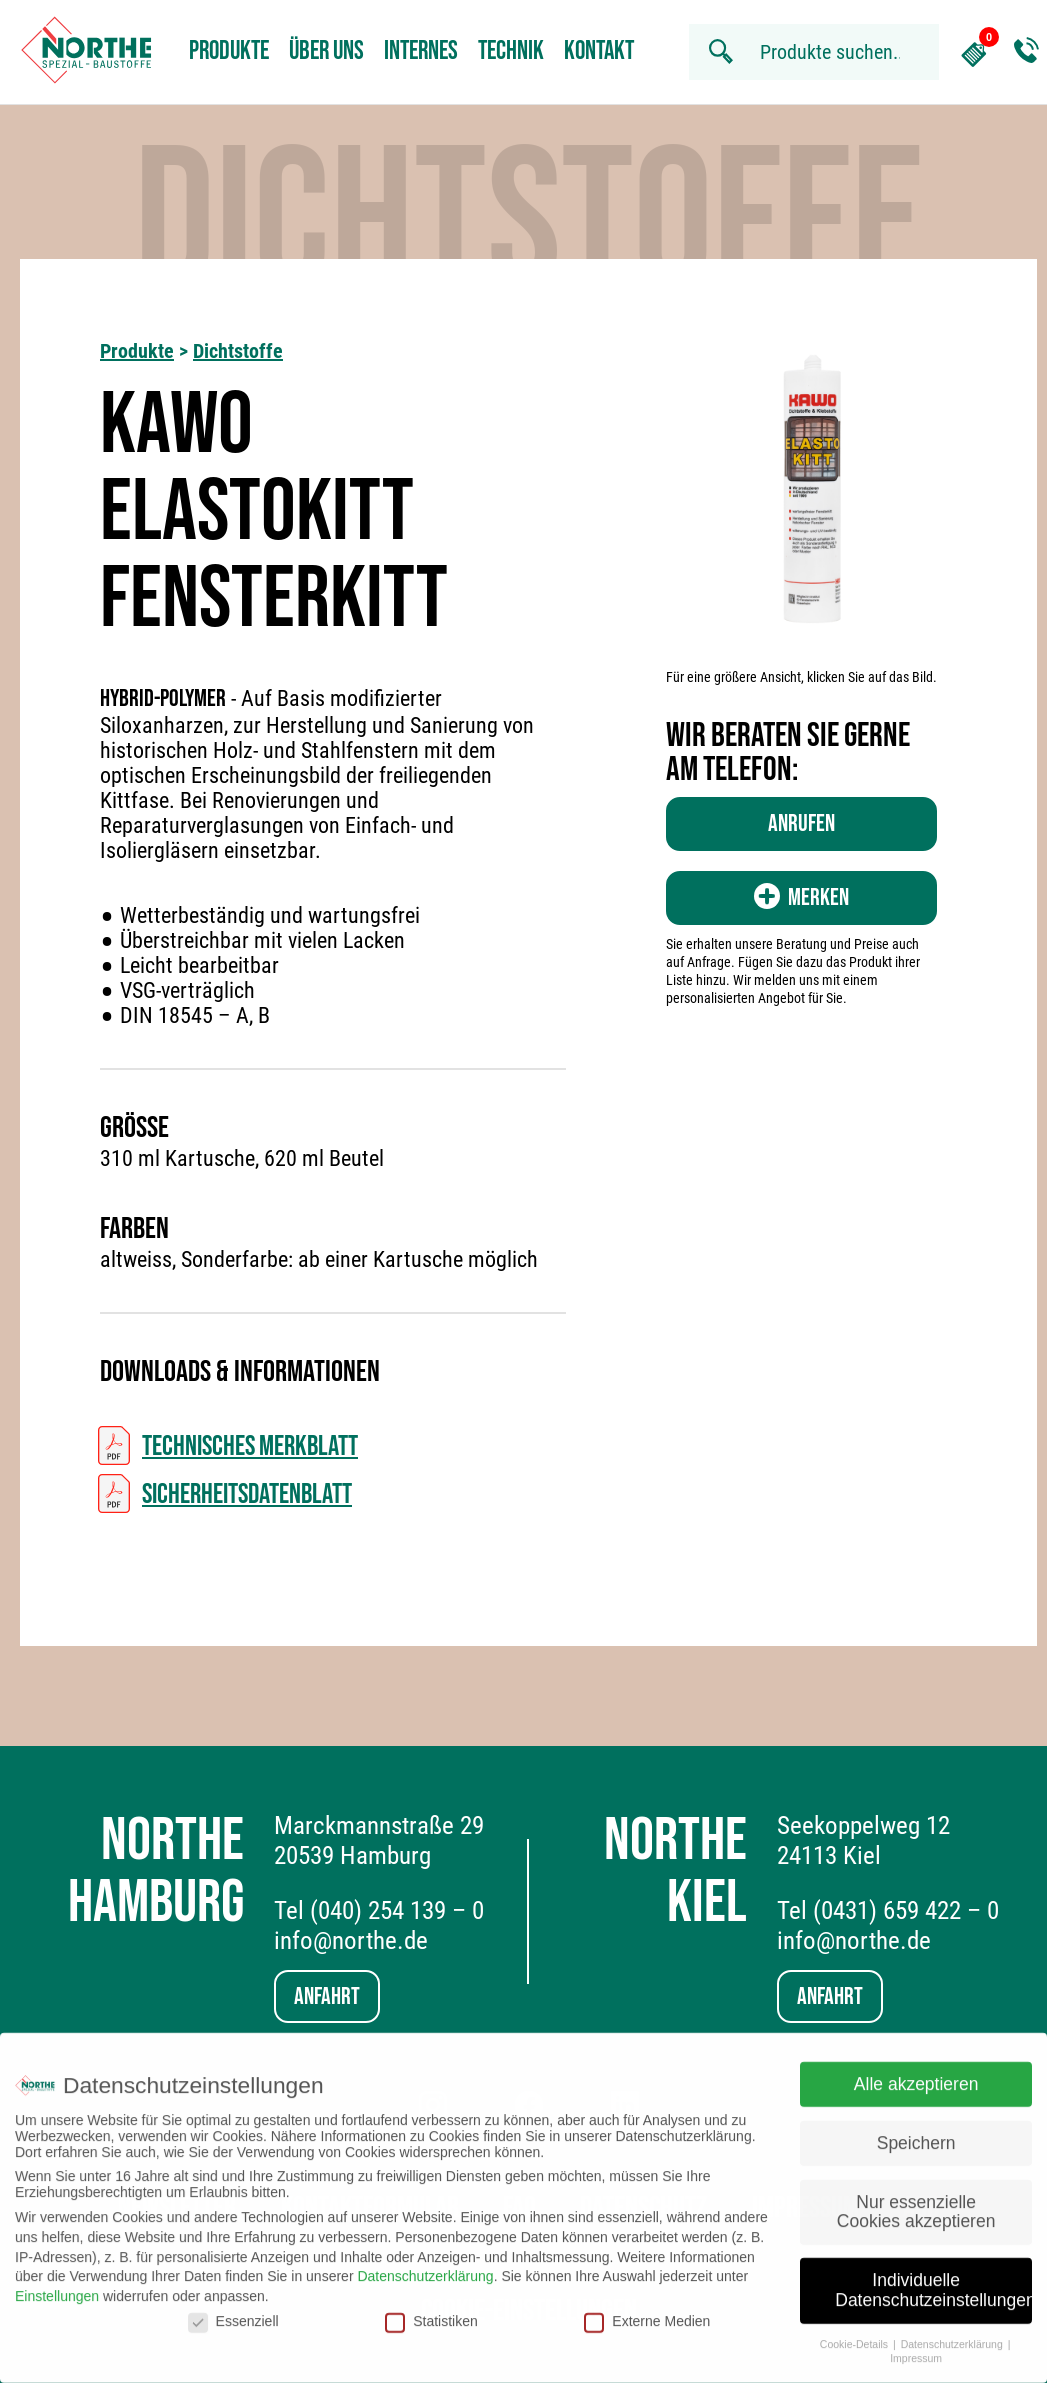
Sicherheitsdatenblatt (247, 1494)
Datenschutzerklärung (425, 2266)
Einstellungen (57, 2286)
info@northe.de (351, 1940)
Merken (801, 897)
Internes (421, 51)
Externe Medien (647, 2311)
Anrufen (801, 823)
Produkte (229, 51)
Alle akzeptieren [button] (916, 2074)
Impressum (916, 2348)
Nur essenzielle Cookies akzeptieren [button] (916, 2201)
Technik (511, 51)
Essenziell (233, 2311)
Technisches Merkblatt (250, 1446)
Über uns (326, 51)
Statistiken (431, 2311)
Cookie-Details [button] (855, 2333)
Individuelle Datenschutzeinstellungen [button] (933, 2280)
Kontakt (599, 51)
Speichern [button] (916, 2133)
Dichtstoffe (238, 351)
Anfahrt (327, 1996)
